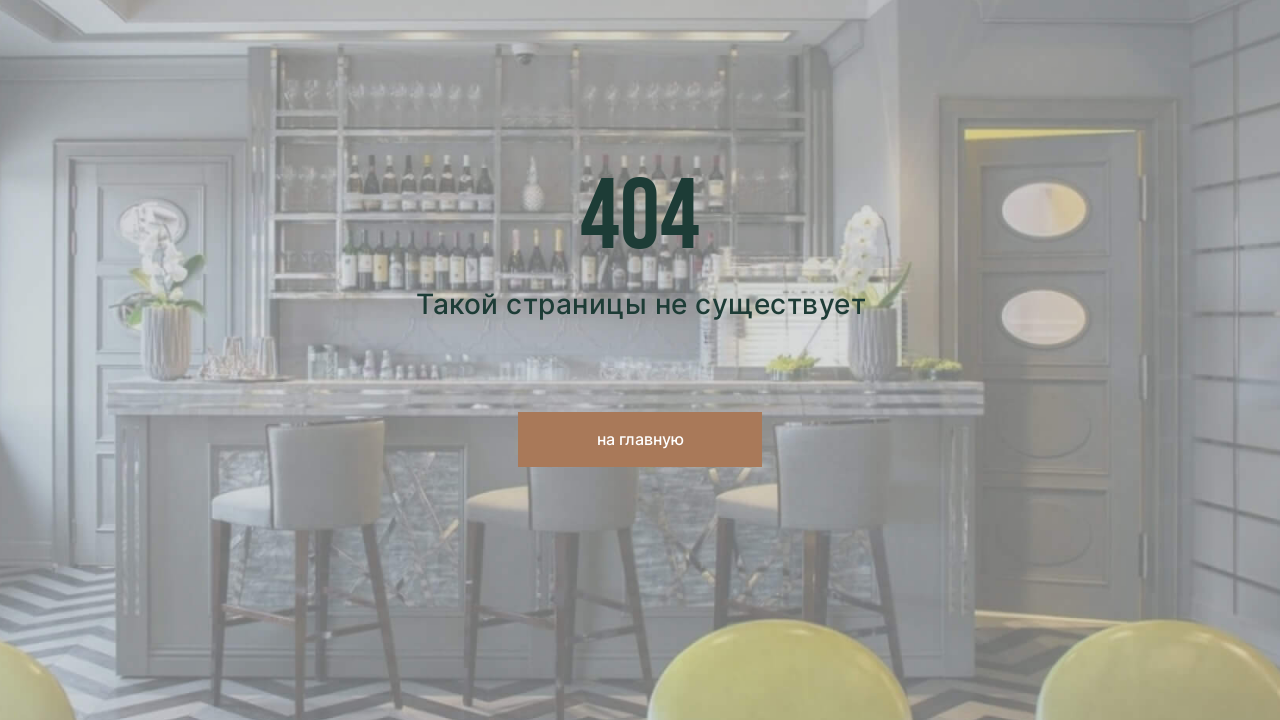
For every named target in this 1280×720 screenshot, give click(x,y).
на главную (640, 439)
